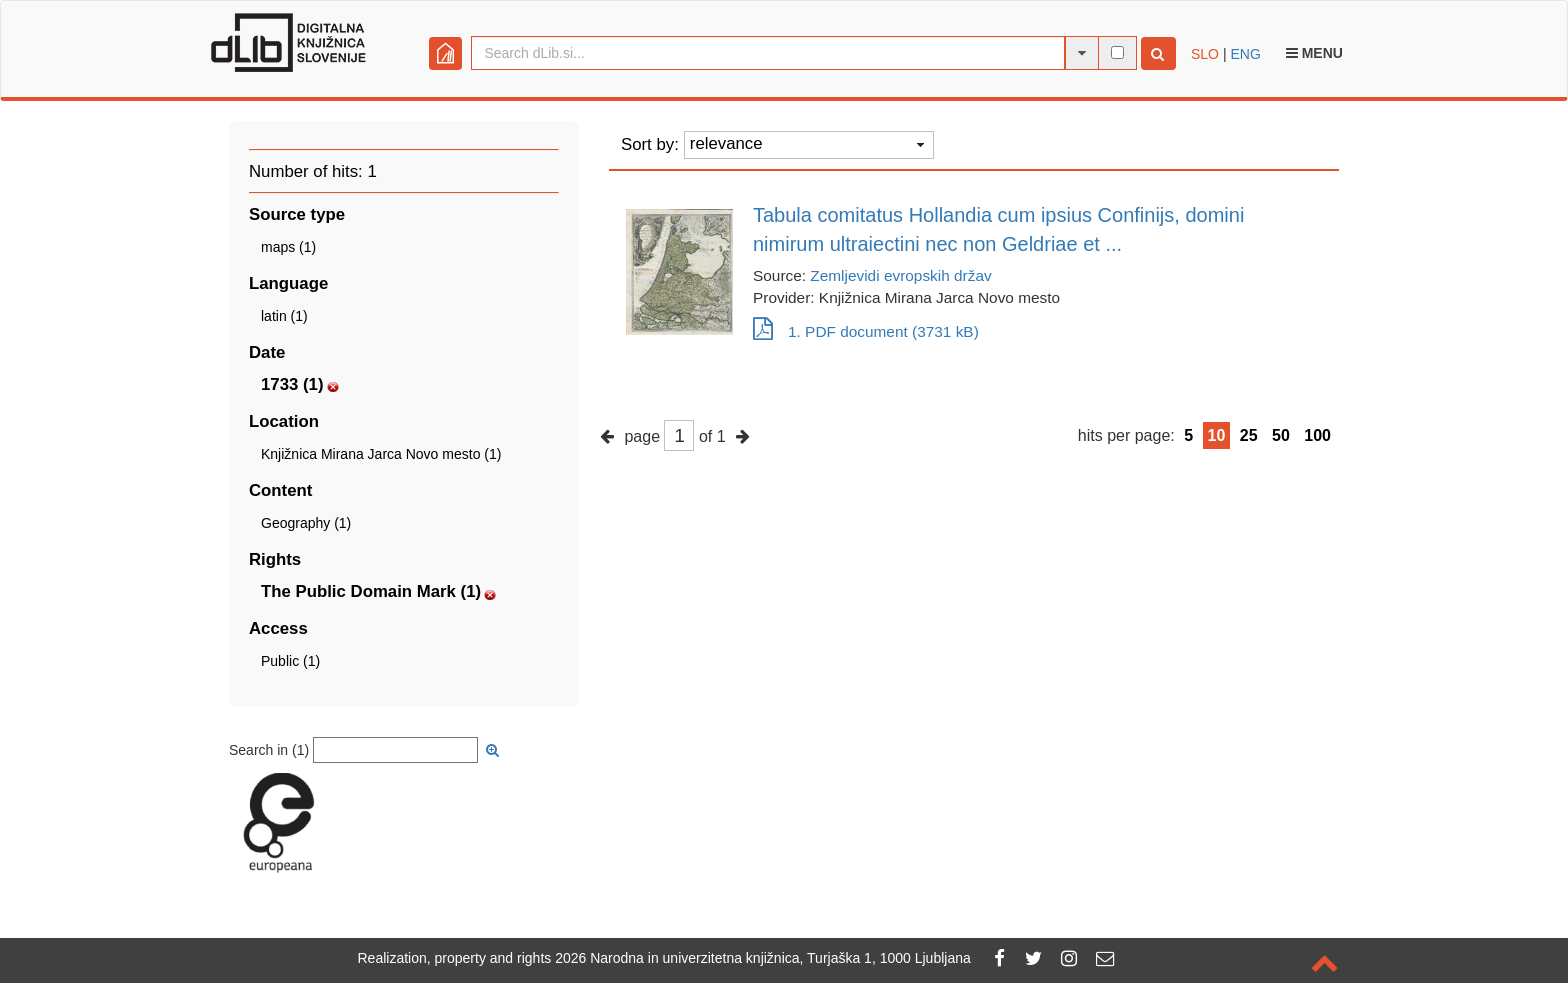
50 (1281, 435)
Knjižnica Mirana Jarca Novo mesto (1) (381, 454)
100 (1317, 435)
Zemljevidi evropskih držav (900, 275)
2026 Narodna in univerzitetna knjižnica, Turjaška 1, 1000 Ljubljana (763, 958)
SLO (1205, 54)
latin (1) (284, 316)
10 (1217, 435)
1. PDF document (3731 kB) (866, 331)
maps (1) (288, 247)
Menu (1314, 53)
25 (1249, 435)
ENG (1245, 54)
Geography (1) (306, 523)
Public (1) (290, 661)
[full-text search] (1117, 52)
